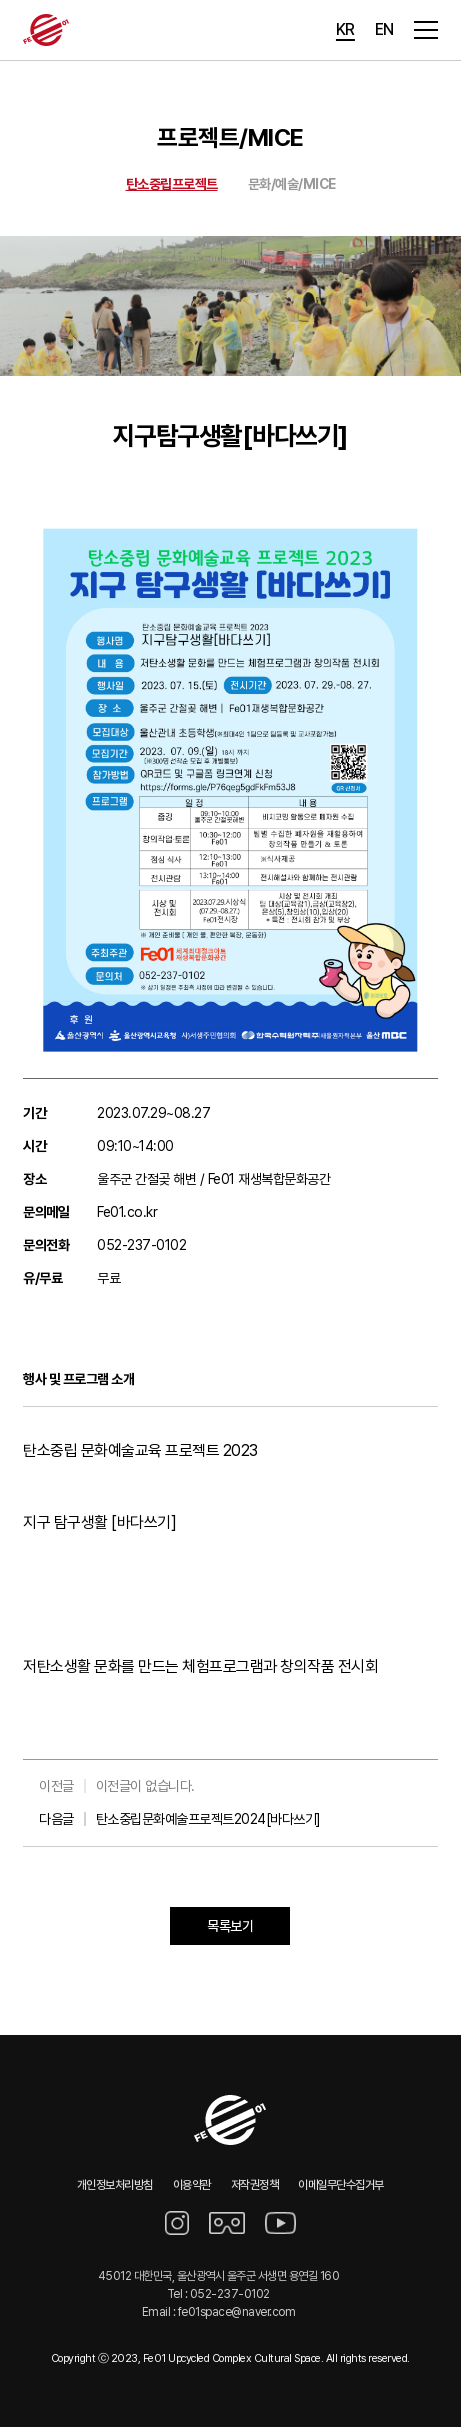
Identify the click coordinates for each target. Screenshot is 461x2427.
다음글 (180, 1819)
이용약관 (192, 2185)
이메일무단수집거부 (341, 2185)
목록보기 (230, 1926)
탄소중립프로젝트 (172, 184)
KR (345, 29)
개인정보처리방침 (115, 2185)
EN (384, 29)
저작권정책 (255, 2185)
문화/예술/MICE (292, 184)
